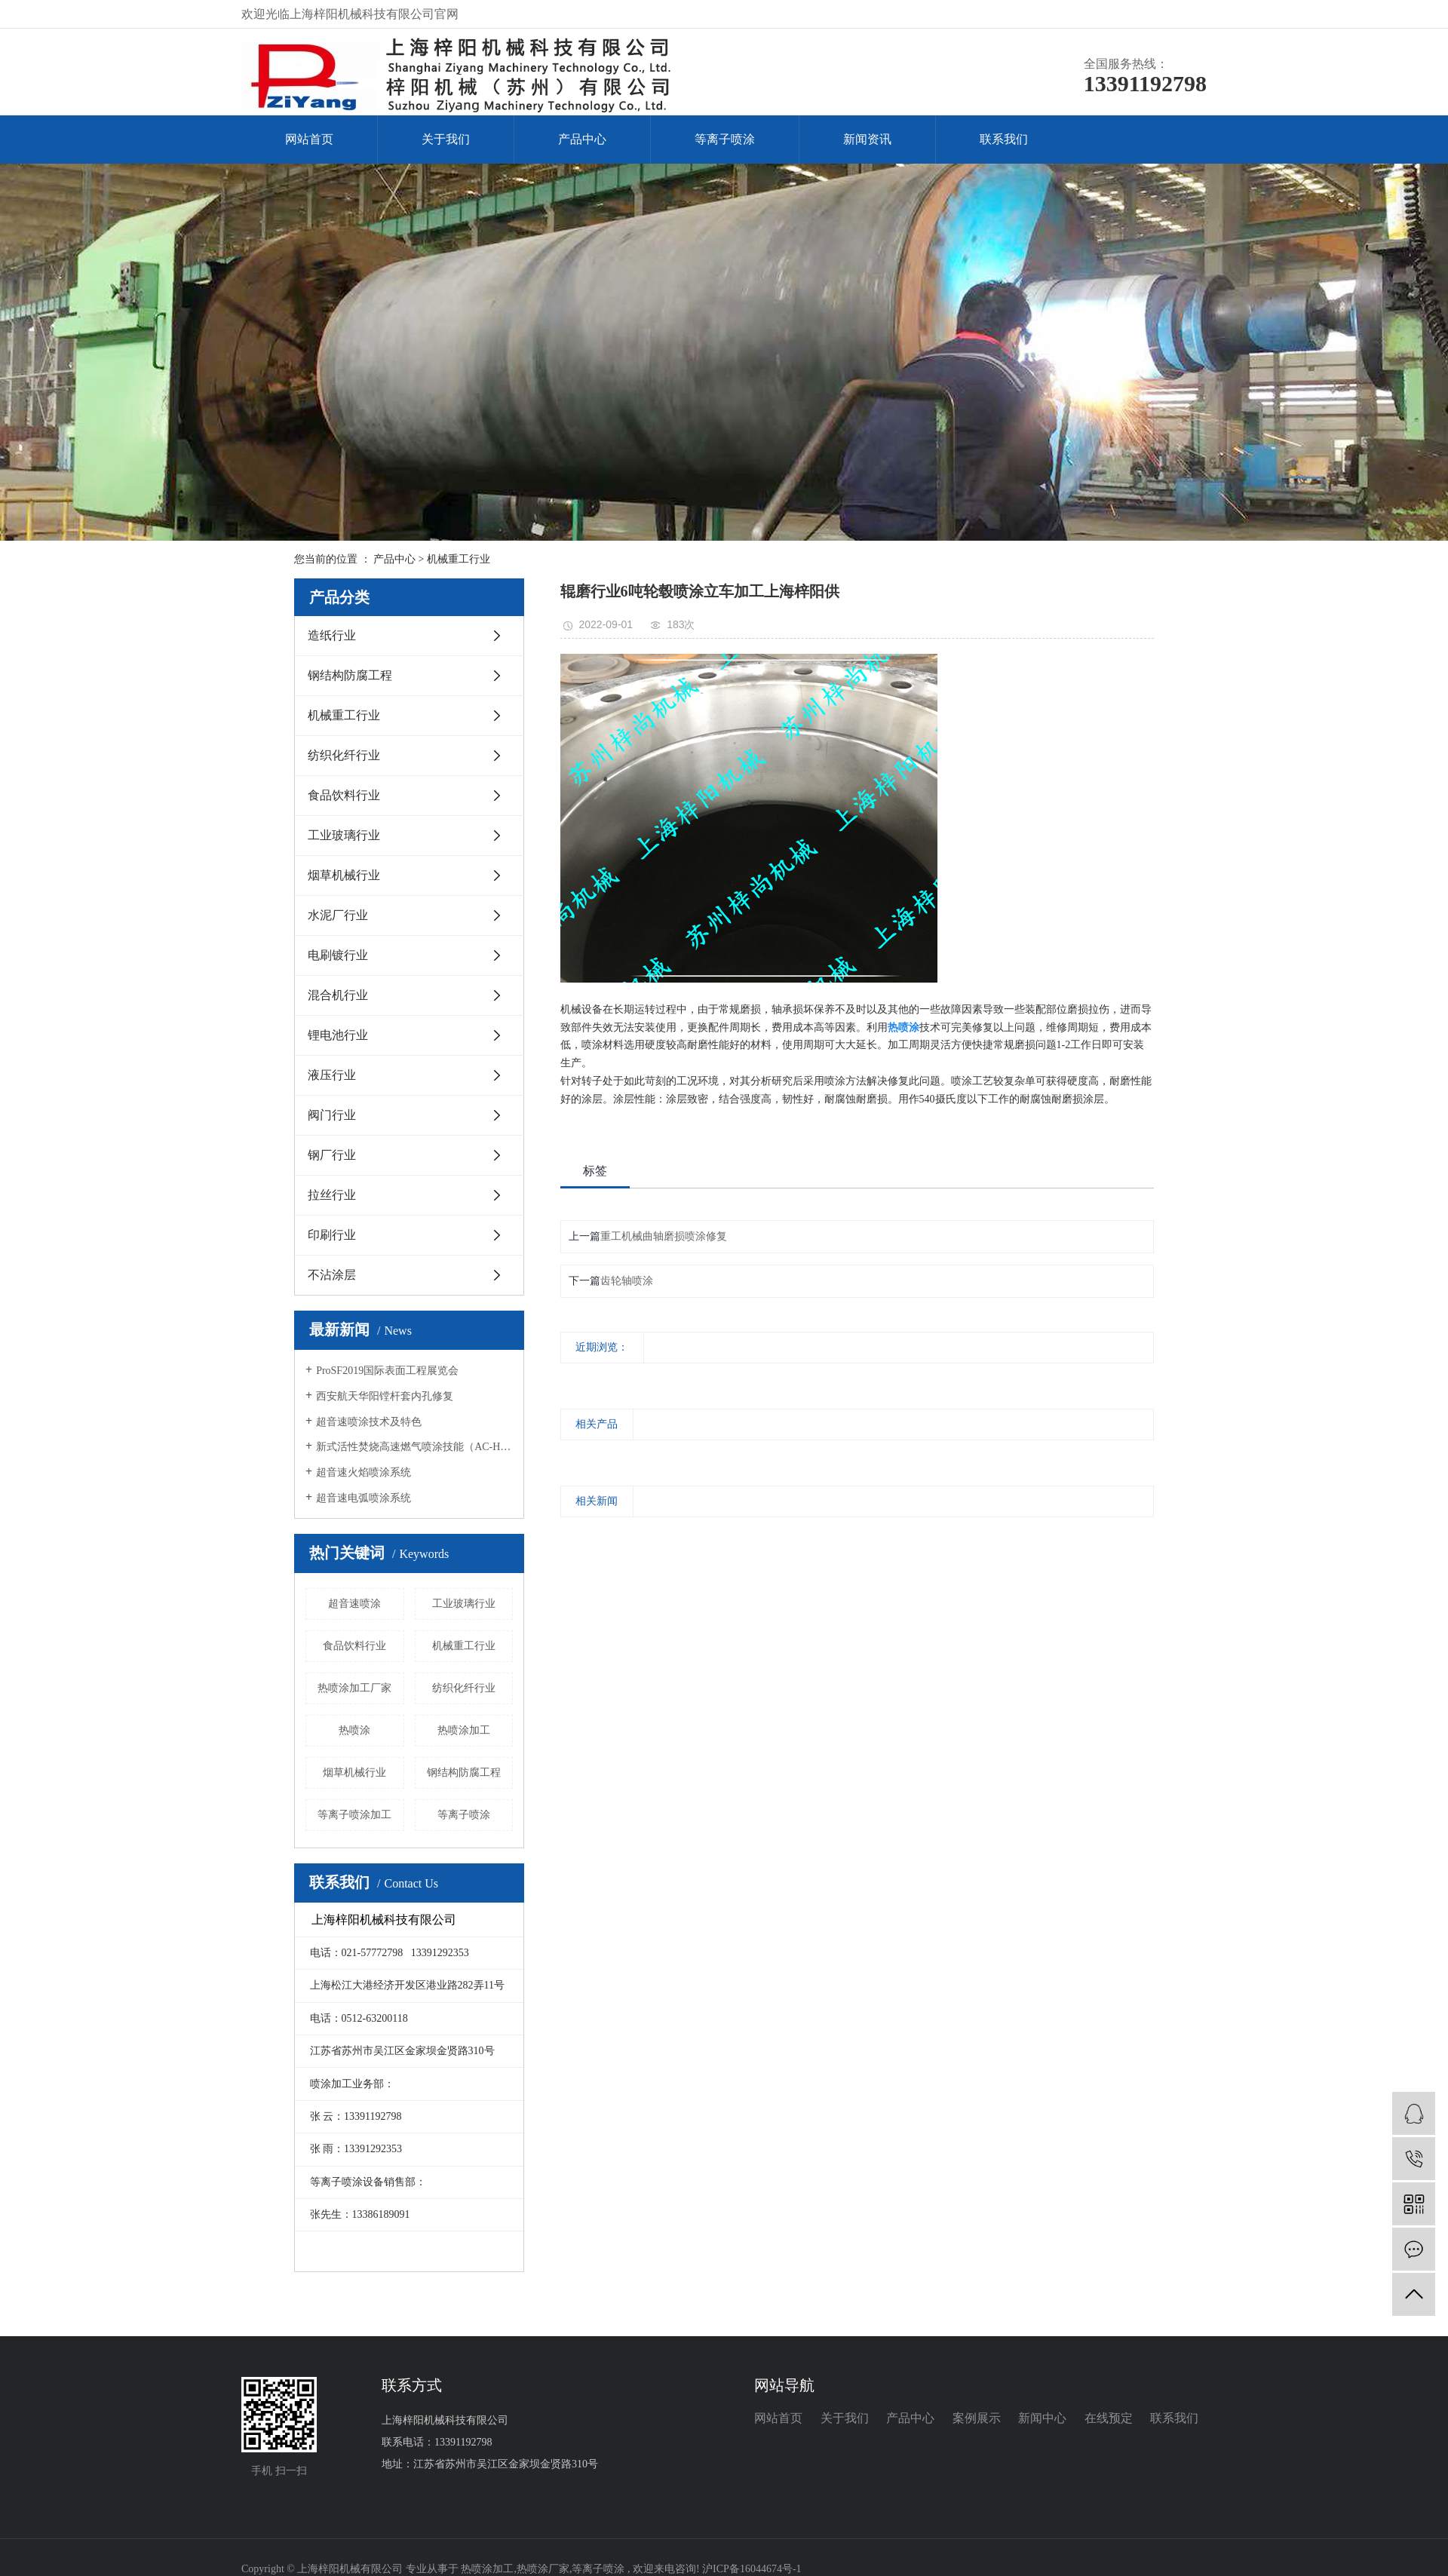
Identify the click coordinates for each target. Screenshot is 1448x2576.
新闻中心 (1042, 2418)
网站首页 (309, 139)
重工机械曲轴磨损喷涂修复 (663, 1236)
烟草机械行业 (344, 875)
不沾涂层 (332, 1274)
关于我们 (446, 139)
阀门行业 (332, 1115)
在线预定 (1108, 2418)
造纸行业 (332, 635)
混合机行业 (338, 995)
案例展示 (977, 2418)
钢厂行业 (332, 1154)
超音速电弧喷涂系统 (363, 1498)
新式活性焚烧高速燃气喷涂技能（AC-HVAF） (414, 1446)
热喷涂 (354, 1730)
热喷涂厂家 (543, 2568)
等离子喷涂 (725, 139)
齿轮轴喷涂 (626, 1280)
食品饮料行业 (344, 795)
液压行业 (332, 1075)
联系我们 (1004, 139)
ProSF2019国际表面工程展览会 (387, 1370)
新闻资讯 (867, 139)
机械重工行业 (458, 559)
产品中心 (582, 139)
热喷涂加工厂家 (354, 1688)
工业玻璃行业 (344, 835)
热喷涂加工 (463, 1730)
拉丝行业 (332, 1194)
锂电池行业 (338, 1035)
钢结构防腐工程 (350, 675)
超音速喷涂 (354, 1603)
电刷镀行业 (338, 955)
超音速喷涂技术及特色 (369, 1422)
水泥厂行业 (338, 915)
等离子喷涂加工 (354, 1814)
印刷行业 (332, 1234)
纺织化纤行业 (344, 755)
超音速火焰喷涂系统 (363, 1472)
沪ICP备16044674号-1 (751, 2568)
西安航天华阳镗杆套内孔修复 (384, 1396)
